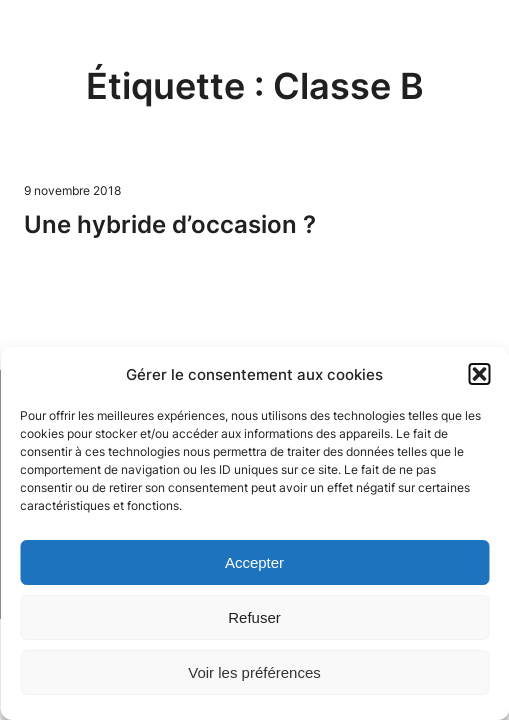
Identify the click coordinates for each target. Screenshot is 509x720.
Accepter (254, 562)
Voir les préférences (254, 672)
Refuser (254, 617)
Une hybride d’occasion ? (170, 224)
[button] (479, 374)
